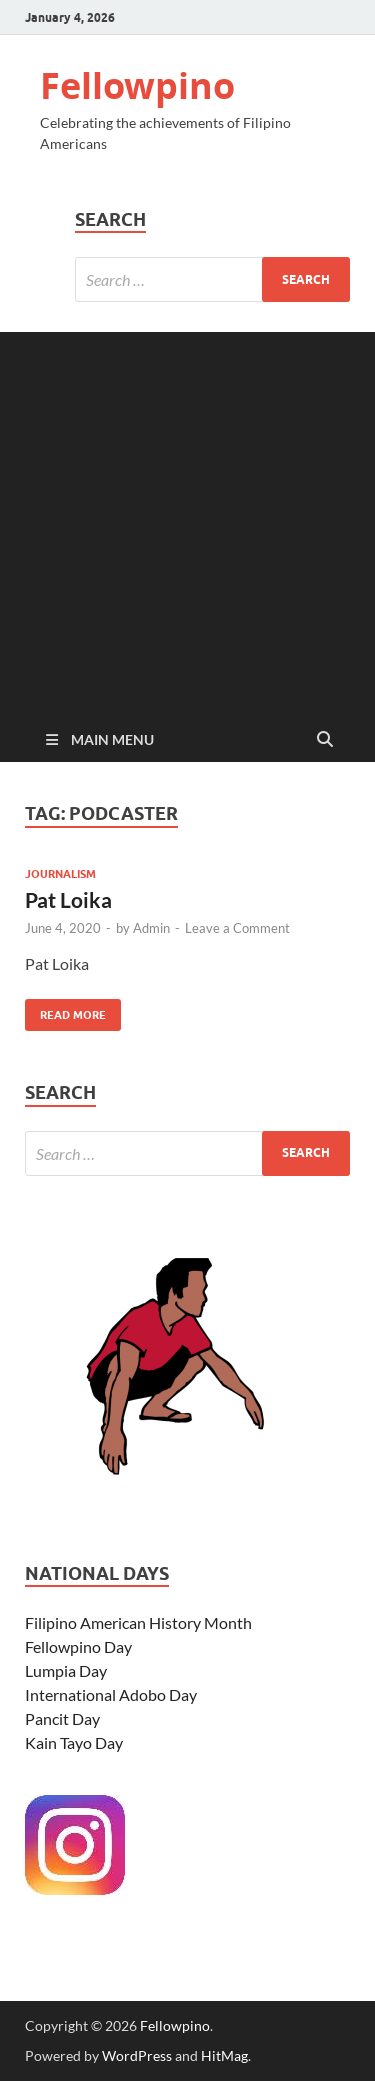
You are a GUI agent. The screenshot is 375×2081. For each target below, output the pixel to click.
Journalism (60, 874)
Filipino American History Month (138, 1622)
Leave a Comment (237, 928)
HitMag (224, 2055)
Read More (65, 1010)
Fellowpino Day (78, 1646)
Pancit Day (62, 1718)
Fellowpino (137, 85)
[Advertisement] (187, 519)
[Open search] (325, 740)
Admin (151, 928)
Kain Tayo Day (74, 1742)
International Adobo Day (111, 1694)
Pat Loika (68, 899)
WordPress (137, 2055)
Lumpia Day (66, 1670)
